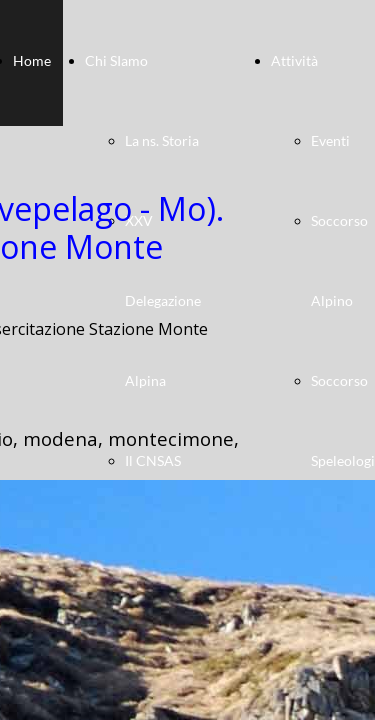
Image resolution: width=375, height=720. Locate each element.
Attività (294, 60)
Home (32, 60)
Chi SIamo (116, 60)
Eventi (330, 140)
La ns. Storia (162, 140)
